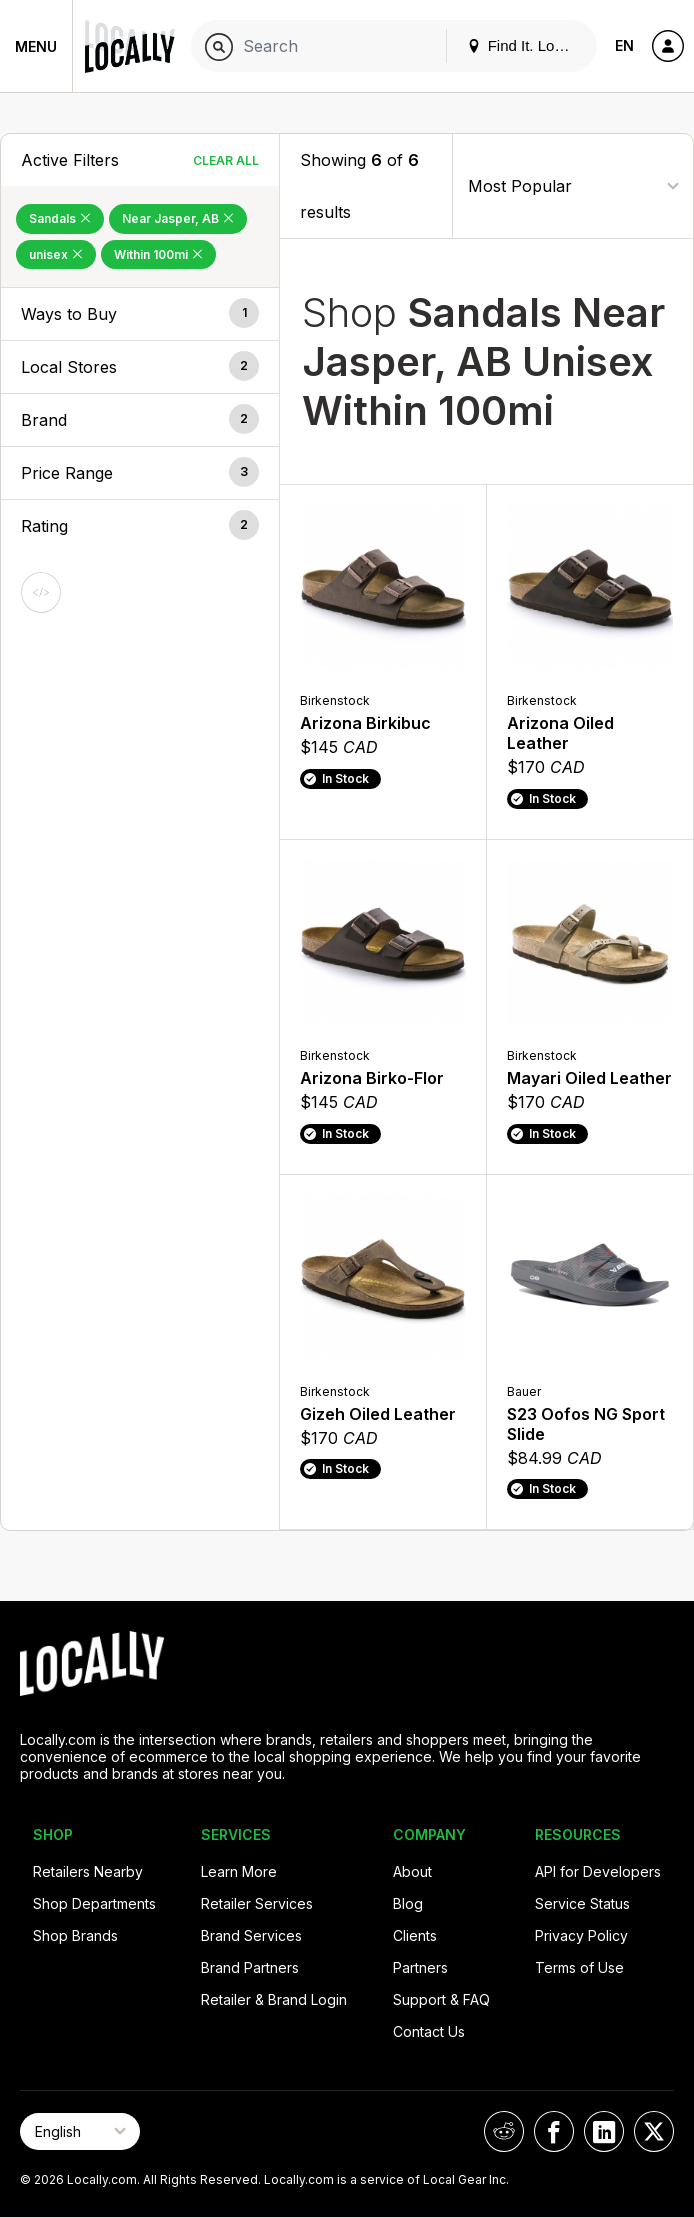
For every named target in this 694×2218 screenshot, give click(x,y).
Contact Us (429, 2031)
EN (624, 45)
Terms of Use (579, 1967)
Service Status (582, 1903)
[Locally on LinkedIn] (604, 2131)
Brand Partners (250, 1967)
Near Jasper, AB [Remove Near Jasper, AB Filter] (178, 218)
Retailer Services (257, 1903)
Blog (408, 1903)
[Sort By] (573, 185)
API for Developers (598, 1871)
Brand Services (251, 1935)
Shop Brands (75, 1935)
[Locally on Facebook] (554, 2131)
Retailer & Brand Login (274, 1999)
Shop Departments (94, 1903)
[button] (140, 314)
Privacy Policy (581, 1935)
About (412, 1871)
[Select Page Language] (80, 2131)
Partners (420, 1967)
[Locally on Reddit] (504, 2131)
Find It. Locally (526, 45)
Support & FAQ (441, 1999)
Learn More (239, 1871)
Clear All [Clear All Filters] (226, 160)
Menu (36, 46)
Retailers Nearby (88, 1871)
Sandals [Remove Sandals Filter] (60, 218)
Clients (415, 1935)
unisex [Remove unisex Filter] (56, 254)
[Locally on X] (654, 2131)
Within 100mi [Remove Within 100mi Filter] (158, 254)
